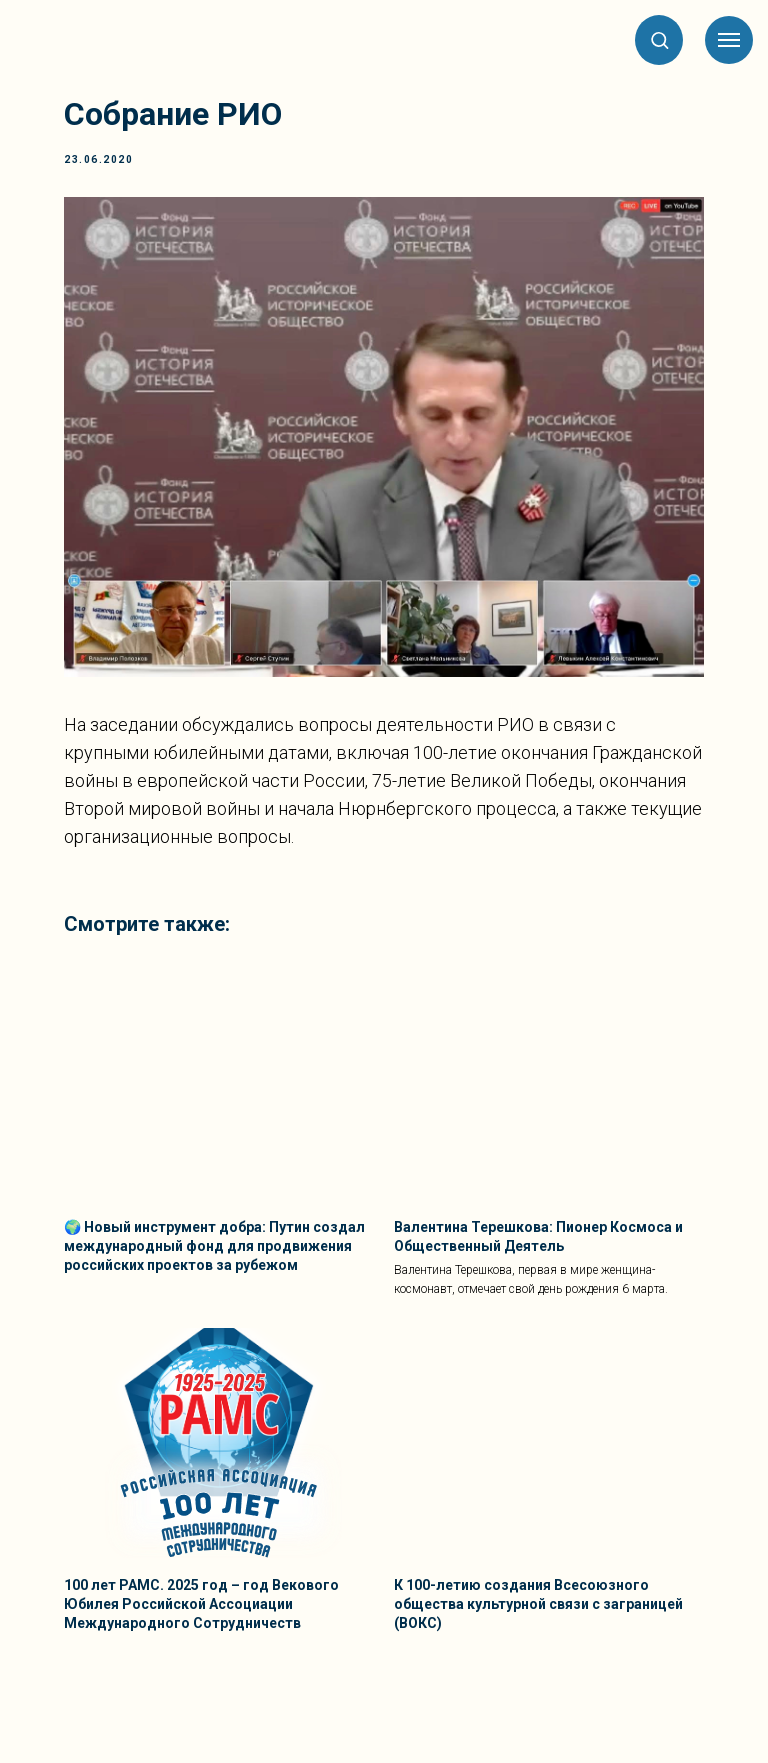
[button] (659, 39)
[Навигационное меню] (729, 40)
